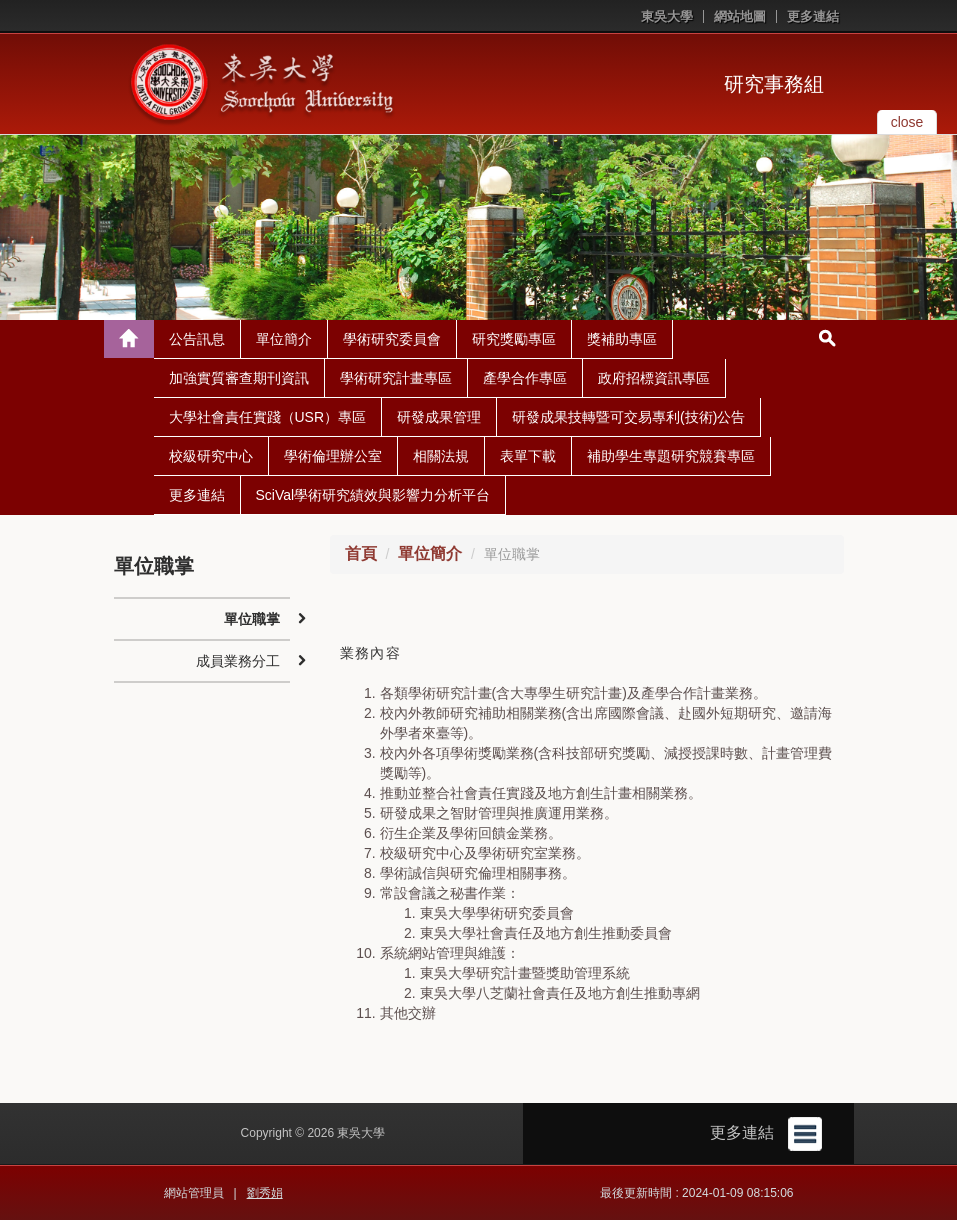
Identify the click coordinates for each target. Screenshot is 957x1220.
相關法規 (441, 456)
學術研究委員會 (392, 339)
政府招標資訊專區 (654, 378)
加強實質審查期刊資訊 (239, 378)
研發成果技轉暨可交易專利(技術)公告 (628, 417)
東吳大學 (667, 16)
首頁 (361, 553)
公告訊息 (197, 339)
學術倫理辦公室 (333, 456)
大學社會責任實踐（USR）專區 (268, 417)
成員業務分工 (238, 661)
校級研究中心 (211, 456)
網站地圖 (740, 16)
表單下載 (528, 456)
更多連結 (813, 16)
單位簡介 (284, 339)
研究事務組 (774, 84)
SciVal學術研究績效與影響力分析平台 (373, 495)
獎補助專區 (622, 339)
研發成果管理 (439, 417)
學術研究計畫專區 (396, 378)
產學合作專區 (525, 378)
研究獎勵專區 (514, 339)
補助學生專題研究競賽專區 (671, 456)
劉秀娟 (265, 1193)
